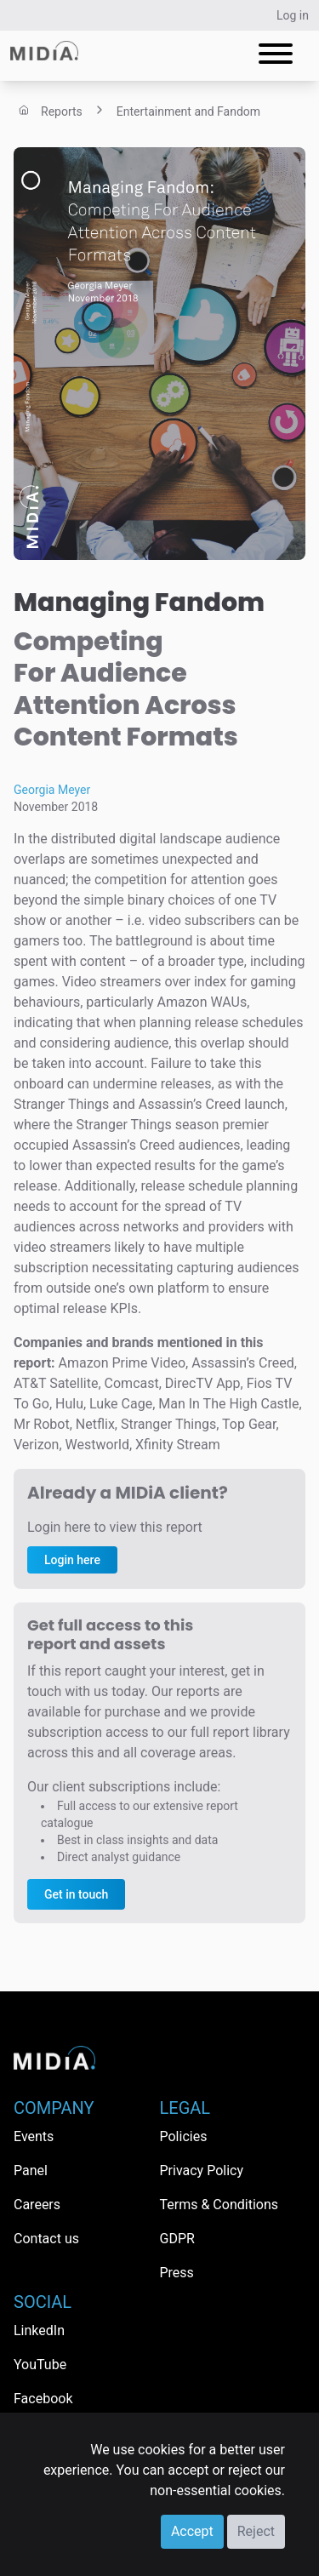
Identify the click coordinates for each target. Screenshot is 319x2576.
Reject (256, 2531)
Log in (292, 15)
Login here (72, 1560)
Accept (192, 2531)
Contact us (46, 2238)
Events (34, 2136)
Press (177, 2273)
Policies (184, 2136)
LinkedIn (39, 2330)
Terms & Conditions (219, 2204)
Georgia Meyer (52, 790)
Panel (31, 2170)
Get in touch (76, 1894)
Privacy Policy (202, 2170)
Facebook (43, 2398)
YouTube (40, 2364)
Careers (37, 2204)
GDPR (177, 2238)
